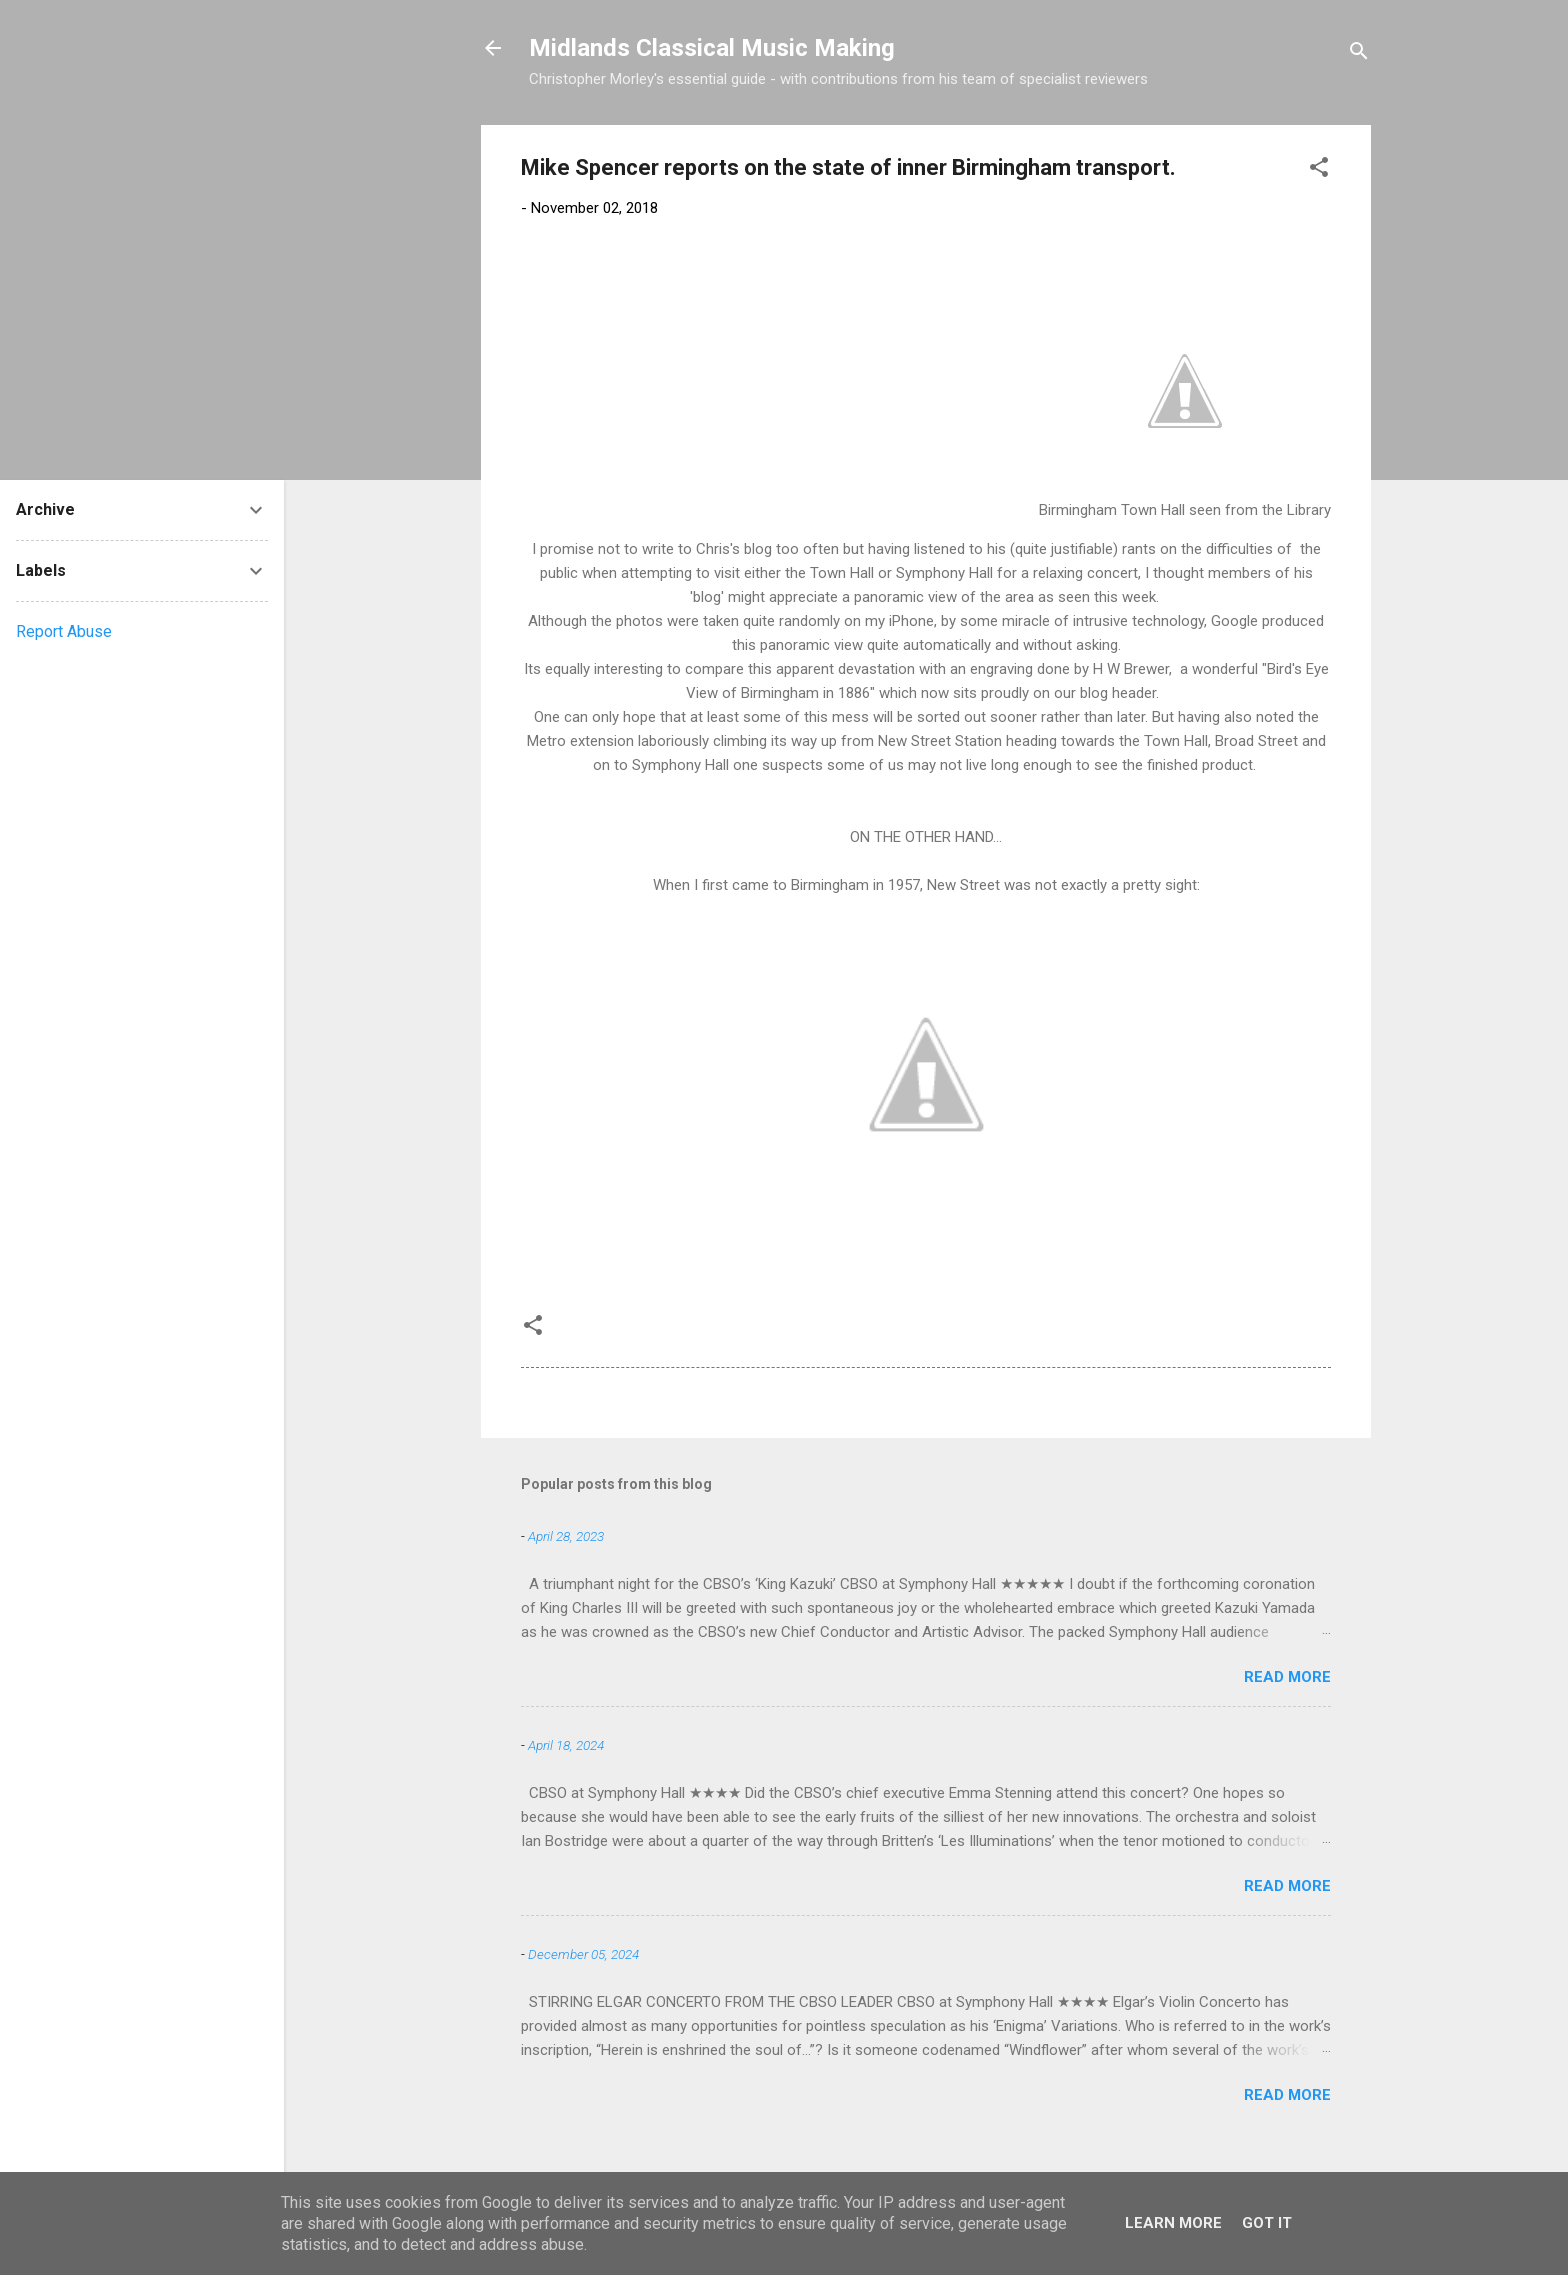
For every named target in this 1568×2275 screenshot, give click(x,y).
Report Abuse (64, 631)
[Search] (1359, 54)
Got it (1267, 2223)
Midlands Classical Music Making (712, 48)
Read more (1287, 1677)
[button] (1319, 170)
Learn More (1173, 2223)
